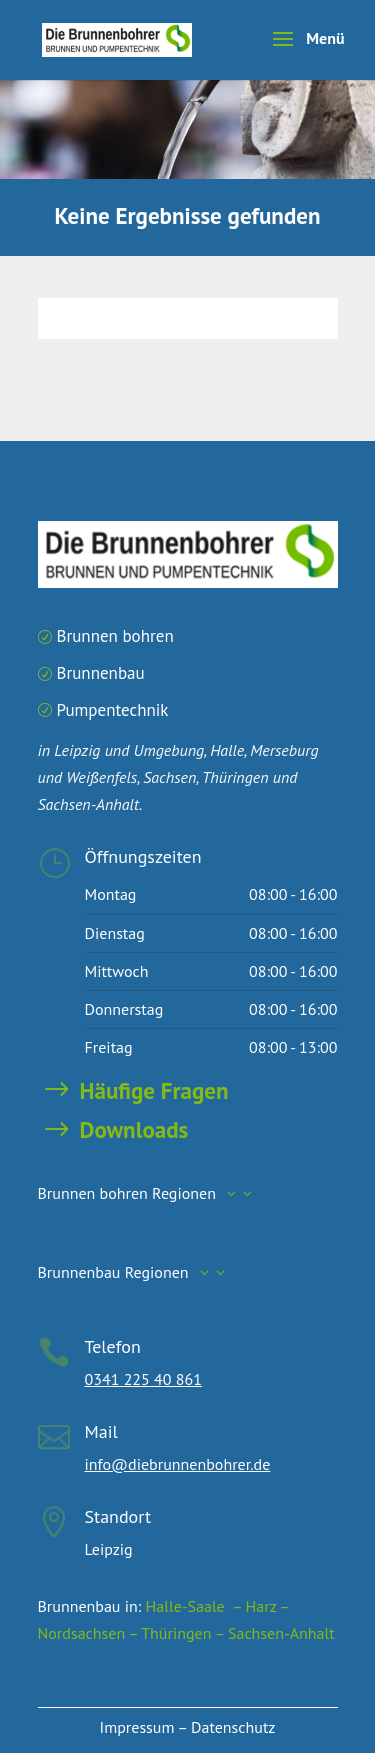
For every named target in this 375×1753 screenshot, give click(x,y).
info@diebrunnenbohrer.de (178, 1464)
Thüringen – (184, 1633)
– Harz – (259, 1606)
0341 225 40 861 (143, 1379)
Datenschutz (233, 1727)
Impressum (137, 1727)
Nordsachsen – (90, 1633)
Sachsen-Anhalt (281, 1633)
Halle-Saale (185, 1606)
